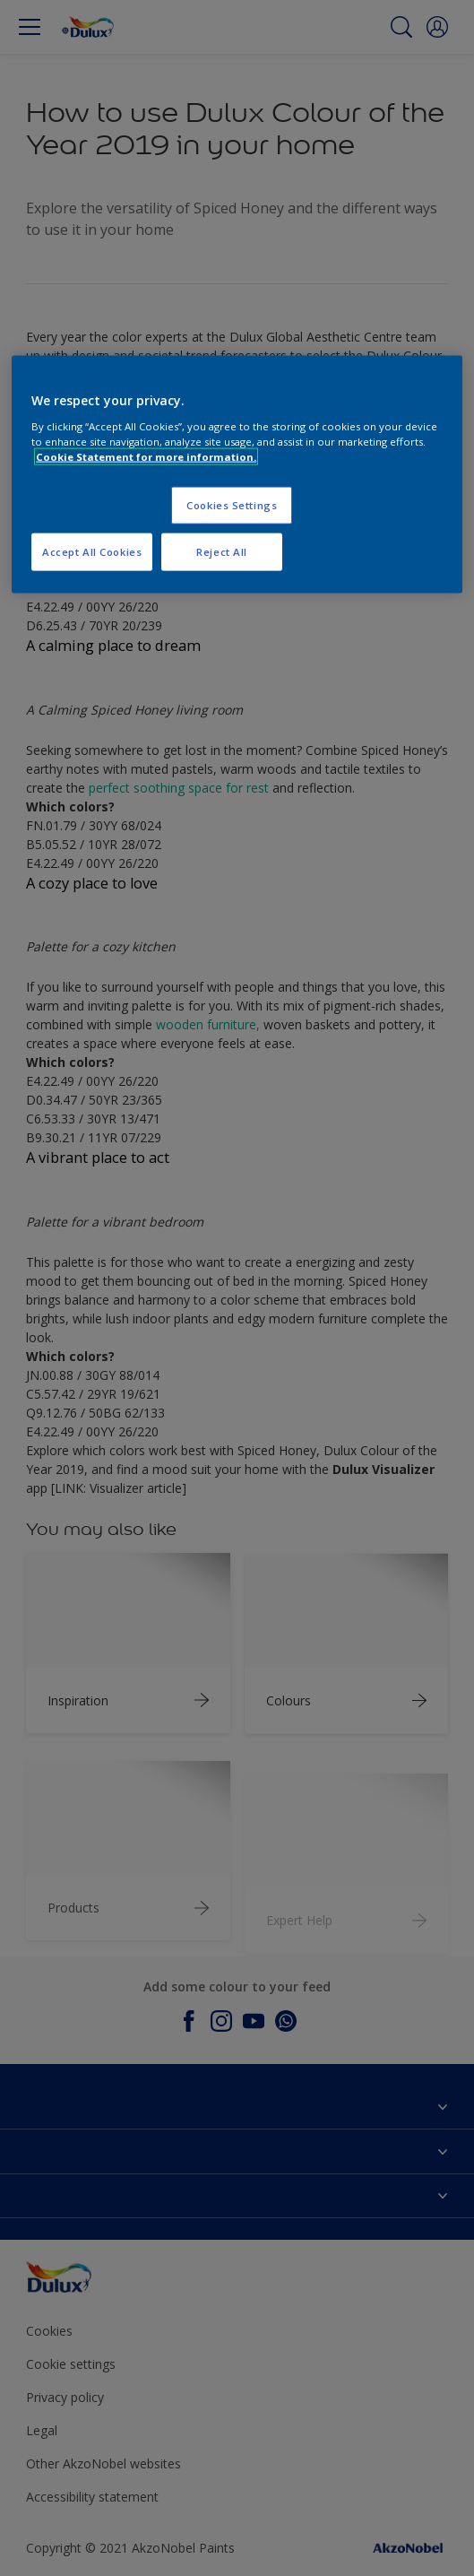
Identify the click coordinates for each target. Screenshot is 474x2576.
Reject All (221, 551)
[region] (237, 475)
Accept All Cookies (92, 551)
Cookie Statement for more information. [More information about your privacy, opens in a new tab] (146, 456)
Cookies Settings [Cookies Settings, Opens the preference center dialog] (231, 504)
